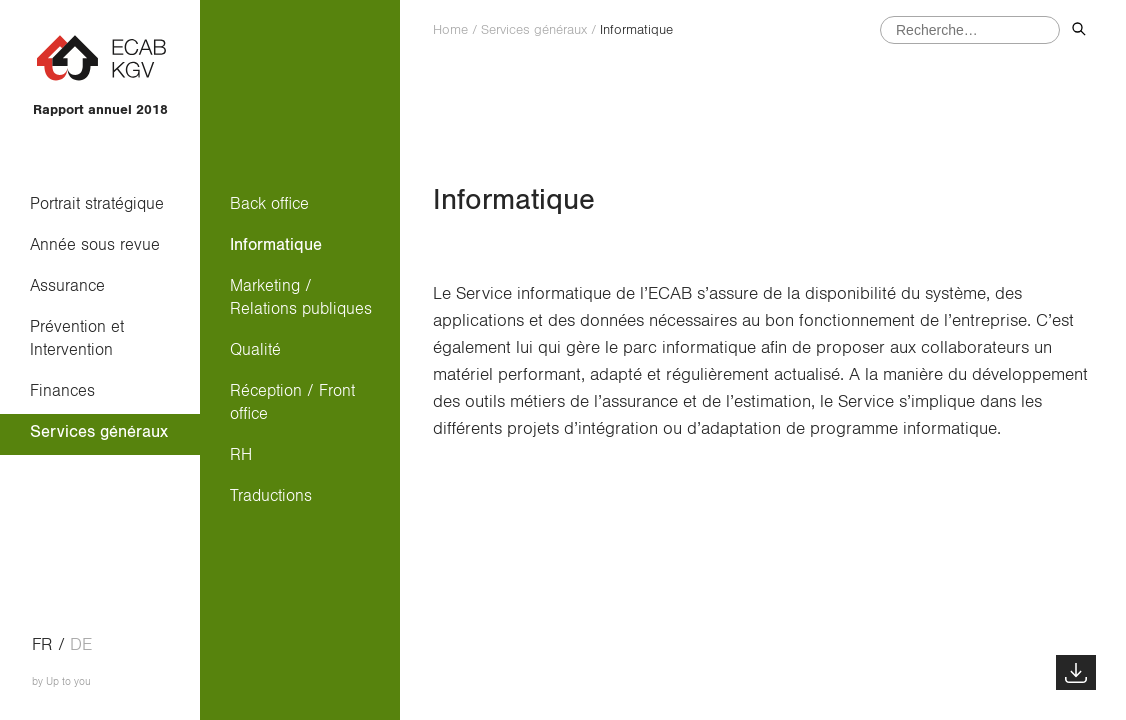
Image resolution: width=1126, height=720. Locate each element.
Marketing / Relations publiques (301, 297)
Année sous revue (95, 244)
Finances (62, 390)
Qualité (255, 349)
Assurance (67, 285)
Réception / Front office (292, 402)
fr (42, 645)
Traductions (271, 495)
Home (450, 30)
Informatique (276, 244)
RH (241, 454)
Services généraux (99, 431)
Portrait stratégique (97, 203)
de (81, 645)
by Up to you (61, 681)
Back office (269, 203)
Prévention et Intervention (82, 338)
